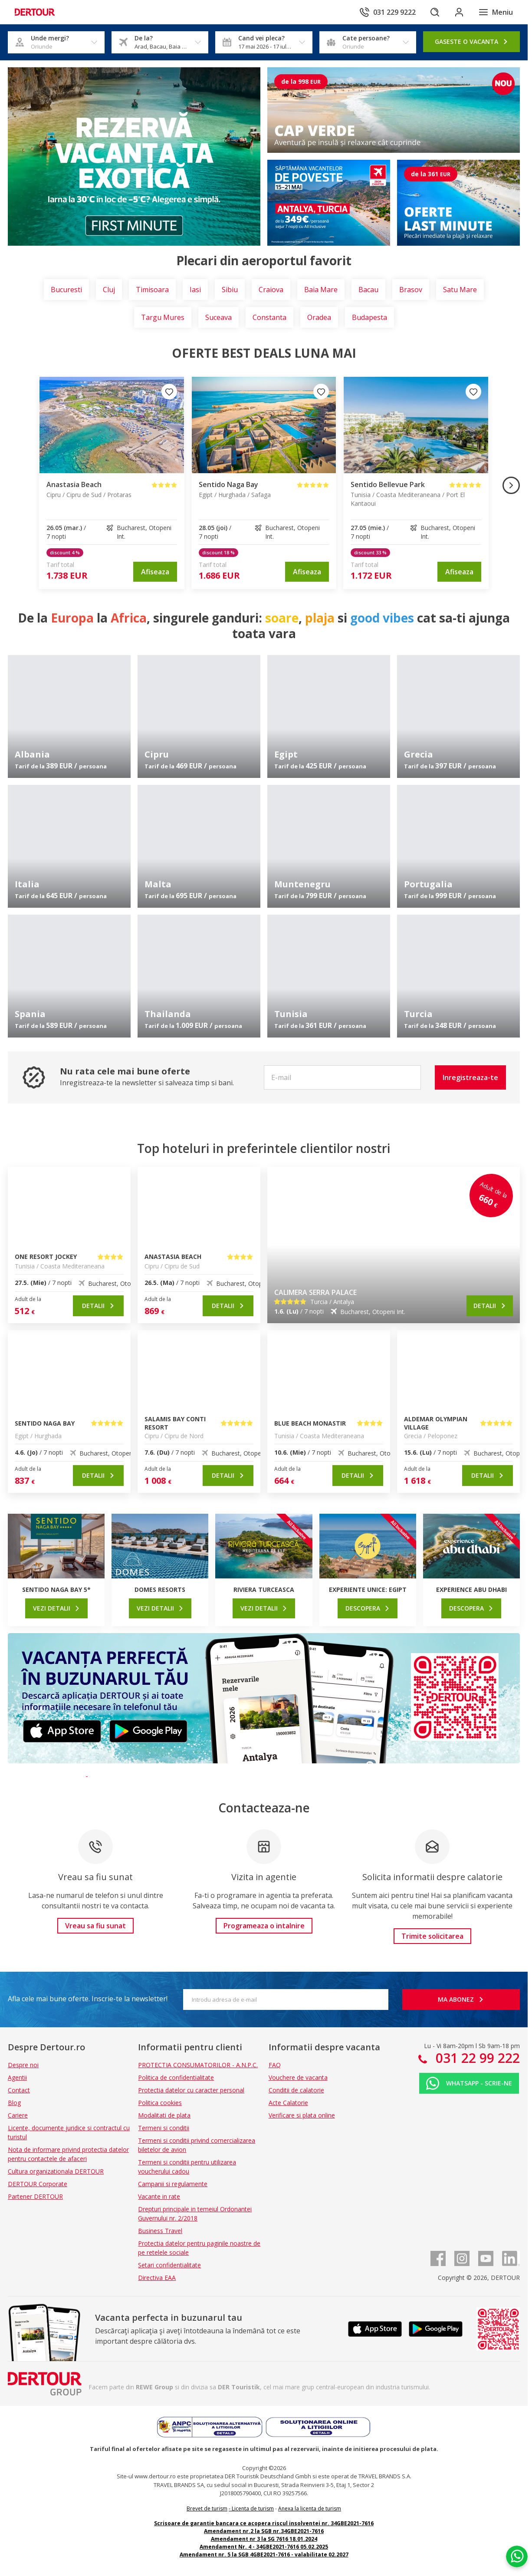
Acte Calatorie (288, 2102)
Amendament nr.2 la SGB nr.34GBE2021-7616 (264, 2531)
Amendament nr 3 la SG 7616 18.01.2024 (264, 2539)
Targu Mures (162, 317)
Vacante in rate (159, 2196)
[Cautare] (435, 12)
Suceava (218, 317)
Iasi (195, 289)
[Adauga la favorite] (169, 391)
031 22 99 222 (476, 2058)
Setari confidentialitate (169, 2265)
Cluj (109, 289)
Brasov (410, 289)
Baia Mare (321, 289)
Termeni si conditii (163, 2128)
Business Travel (160, 2231)
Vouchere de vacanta (298, 2077)
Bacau (368, 289)
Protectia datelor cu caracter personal (191, 2090)
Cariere (18, 2115)
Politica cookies (160, 2102)
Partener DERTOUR (35, 2196)
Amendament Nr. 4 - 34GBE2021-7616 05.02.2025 (264, 2546)
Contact (19, 2090)
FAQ (275, 2065)
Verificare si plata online (302, 2115)
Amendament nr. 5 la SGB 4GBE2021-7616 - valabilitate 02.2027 (264, 2554)
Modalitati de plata (164, 2115)
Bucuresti (66, 289)
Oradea (319, 317)
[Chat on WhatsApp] (517, 2556)
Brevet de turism (207, 2508)
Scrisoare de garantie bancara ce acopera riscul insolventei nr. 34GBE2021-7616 (264, 2523)
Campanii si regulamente (172, 2184)
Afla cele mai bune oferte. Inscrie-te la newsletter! (87, 1998)
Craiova (271, 289)
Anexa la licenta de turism (309, 2508)
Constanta (269, 317)
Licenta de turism (253, 2508)
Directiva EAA (157, 2277)
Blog (14, 2102)
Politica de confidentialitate (176, 2077)
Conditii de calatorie (296, 2090)
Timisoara (152, 289)
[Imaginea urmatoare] (511, 485)
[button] (470, 1077)
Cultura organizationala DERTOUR (56, 2171)
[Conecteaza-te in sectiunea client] (459, 12)
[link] (155, 572)
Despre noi (23, 2065)
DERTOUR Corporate (37, 2184)
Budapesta (369, 317)
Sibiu (230, 289)
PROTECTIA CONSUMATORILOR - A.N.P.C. (198, 2065)
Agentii (17, 2077)
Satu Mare (460, 289)
